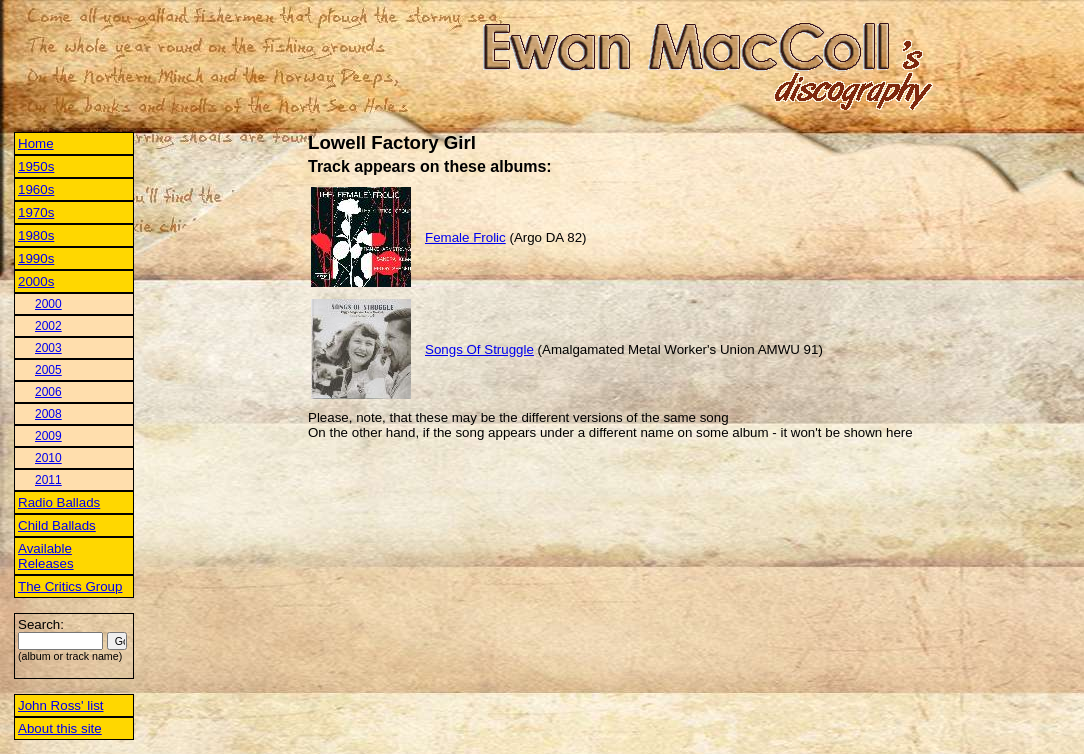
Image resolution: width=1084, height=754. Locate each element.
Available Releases (46, 556)
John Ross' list (61, 705)
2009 (48, 436)
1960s (36, 189)
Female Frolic (465, 237)
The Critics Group (70, 586)
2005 (48, 370)
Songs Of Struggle (479, 349)
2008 (48, 414)
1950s (36, 166)
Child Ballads (57, 525)
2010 (48, 458)
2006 (48, 392)
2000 (48, 304)
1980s (36, 235)
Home (36, 143)
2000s (36, 281)
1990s (36, 258)
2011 (48, 480)
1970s (36, 212)
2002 (48, 326)
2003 (48, 348)
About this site (60, 728)
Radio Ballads (59, 502)
